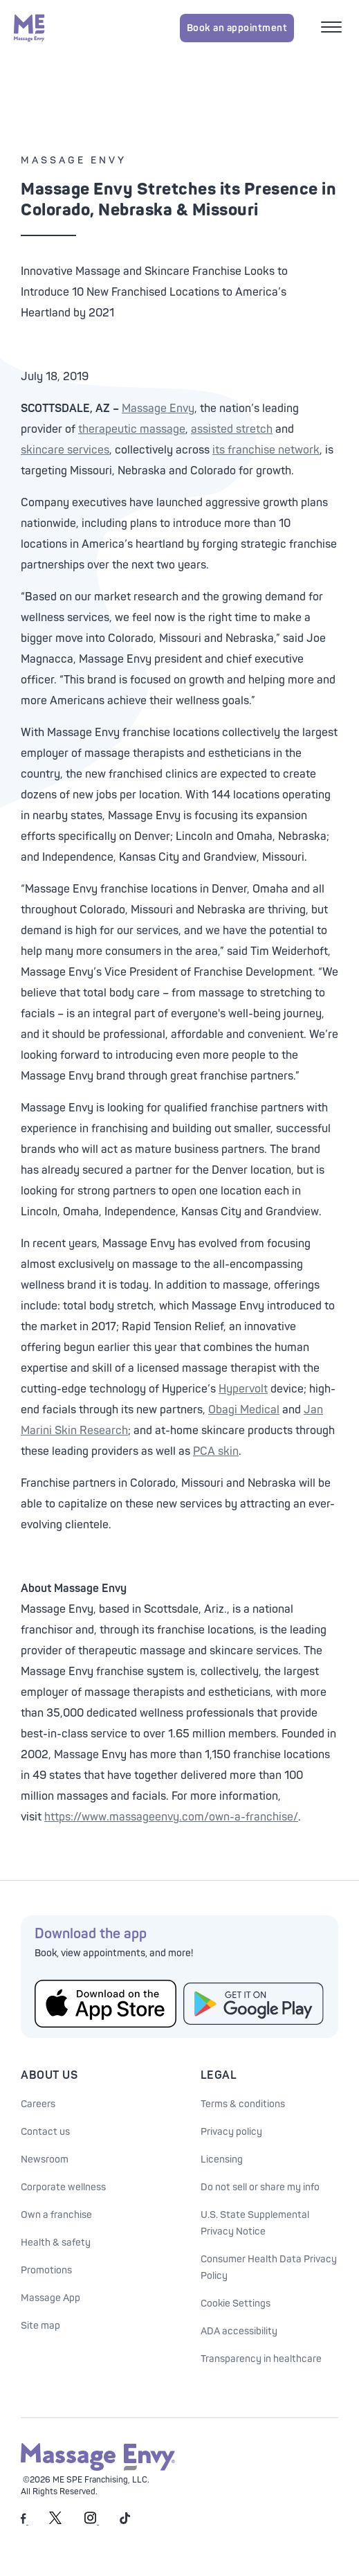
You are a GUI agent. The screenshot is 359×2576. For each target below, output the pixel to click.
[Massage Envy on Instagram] (91, 2521)
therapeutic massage (131, 429)
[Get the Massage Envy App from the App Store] (105, 2003)
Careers (38, 2104)
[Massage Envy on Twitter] (55, 2521)
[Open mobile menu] (333, 28)
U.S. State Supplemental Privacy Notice (255, 2223)
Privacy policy (231, 2132)
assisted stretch (232, 429)
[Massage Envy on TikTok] (125, 2521)
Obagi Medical (243, 1410)
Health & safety (56, 2242)
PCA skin (216, 1451)
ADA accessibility (239, 2331)
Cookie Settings (235, 2303)
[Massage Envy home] (29, 27)
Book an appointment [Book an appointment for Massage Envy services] (237, 28)
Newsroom (44, 2159)
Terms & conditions (243, 2104)
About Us (49, 2075)
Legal (219, 2075)
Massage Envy (158, 408)
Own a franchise (56, 2215)
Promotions (46, 2270)
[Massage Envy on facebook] (24, 2521)
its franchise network (266, 450)
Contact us (45, 2132)
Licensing (222, 2159)
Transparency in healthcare (261, 2359)
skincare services (65, 450)
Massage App (50, 2298)
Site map (40, 2326)
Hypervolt (243, 1389)
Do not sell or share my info (260, 2187)
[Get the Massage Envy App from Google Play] (254, 2004)
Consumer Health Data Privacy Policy (269, 2267)
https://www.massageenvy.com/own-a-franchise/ (171, 1817)
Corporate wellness (63, 2187)
